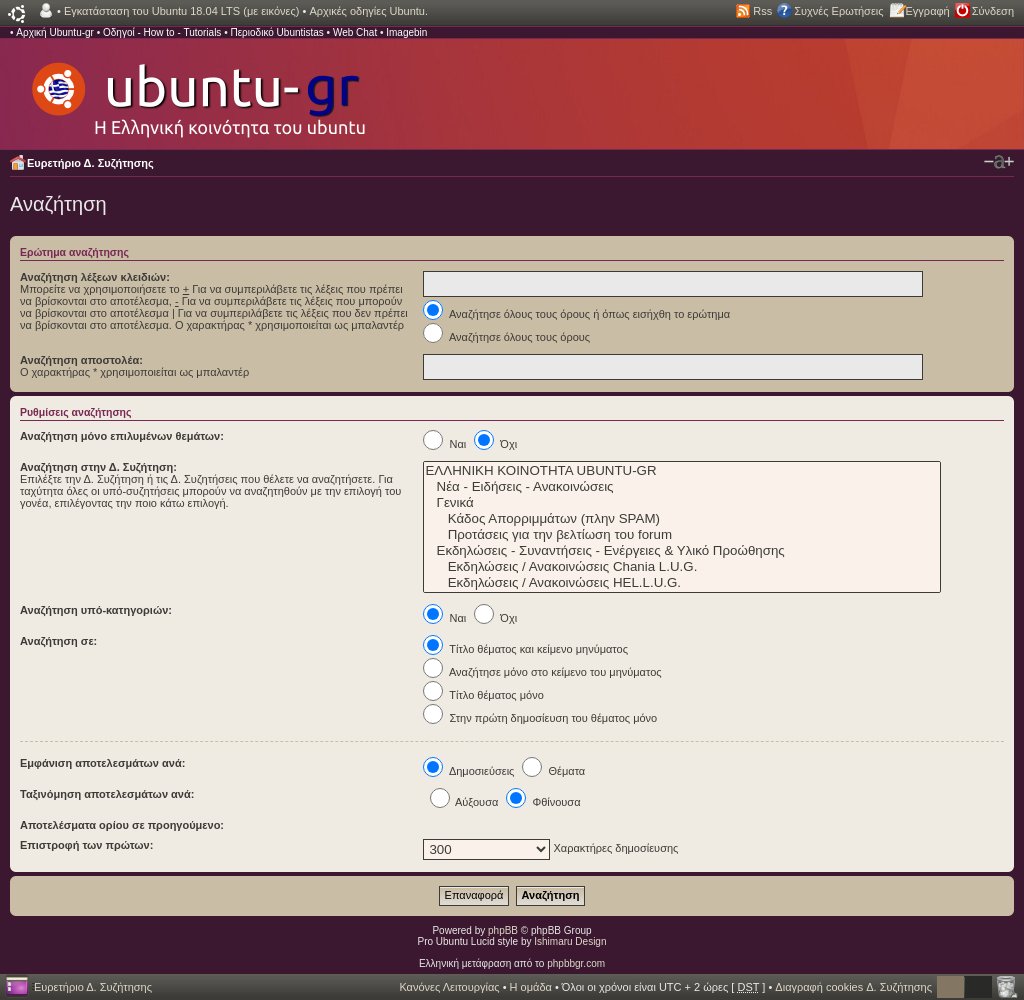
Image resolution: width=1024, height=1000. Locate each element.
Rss (762, 11)
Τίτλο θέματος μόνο (483, 695)
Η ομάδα (531, 987)
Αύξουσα (464, 802)
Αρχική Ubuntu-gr (55, 32)
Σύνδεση (993, 11)
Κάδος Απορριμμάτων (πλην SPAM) (682, 519)
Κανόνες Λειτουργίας (449, 987)
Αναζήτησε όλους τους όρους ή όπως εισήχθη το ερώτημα (576, 314)
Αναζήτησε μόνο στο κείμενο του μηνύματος (542, 672)
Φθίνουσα (543, 802)
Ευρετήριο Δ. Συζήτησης (90, 163)
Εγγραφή (928, 11)
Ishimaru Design (570, 941)
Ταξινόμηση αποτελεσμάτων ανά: (107, 794)
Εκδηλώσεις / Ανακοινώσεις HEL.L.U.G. (682, 583)
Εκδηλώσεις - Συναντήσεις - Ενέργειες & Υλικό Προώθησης (682, 551)
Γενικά (682, 503)
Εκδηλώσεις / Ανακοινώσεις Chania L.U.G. (682, 567)
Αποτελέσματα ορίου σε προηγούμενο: (122, 825)
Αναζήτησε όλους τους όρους (506, 337)
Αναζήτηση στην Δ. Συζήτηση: (98, 467)
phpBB (503, 930)
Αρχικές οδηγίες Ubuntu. (368, 11)
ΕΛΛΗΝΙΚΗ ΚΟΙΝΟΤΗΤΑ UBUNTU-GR (682, 471)
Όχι (495, 444)
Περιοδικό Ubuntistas (276, 32)
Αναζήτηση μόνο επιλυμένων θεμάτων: (122, 436)
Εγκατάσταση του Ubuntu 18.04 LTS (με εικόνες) (181, 11)
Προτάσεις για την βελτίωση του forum (682, 535)
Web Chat (355, 32)
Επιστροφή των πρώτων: (86, 845)
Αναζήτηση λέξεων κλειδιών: (95, 277)
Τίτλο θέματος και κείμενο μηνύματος (525, 649)
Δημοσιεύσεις (468, 771)
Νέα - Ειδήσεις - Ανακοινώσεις (682, 487)
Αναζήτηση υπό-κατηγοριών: (96, 610)
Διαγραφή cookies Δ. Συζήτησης (853, 987)
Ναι (444, 444)
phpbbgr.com (576, 963)
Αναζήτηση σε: (58, 641)
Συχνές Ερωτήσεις (838, 11)
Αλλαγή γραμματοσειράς (999, 162)
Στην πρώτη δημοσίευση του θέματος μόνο (540, 718)
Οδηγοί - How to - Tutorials (162, 32)
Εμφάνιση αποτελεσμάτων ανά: (102, 763)
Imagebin (406, 32)
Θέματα (553, 771)
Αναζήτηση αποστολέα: (81, 360)
